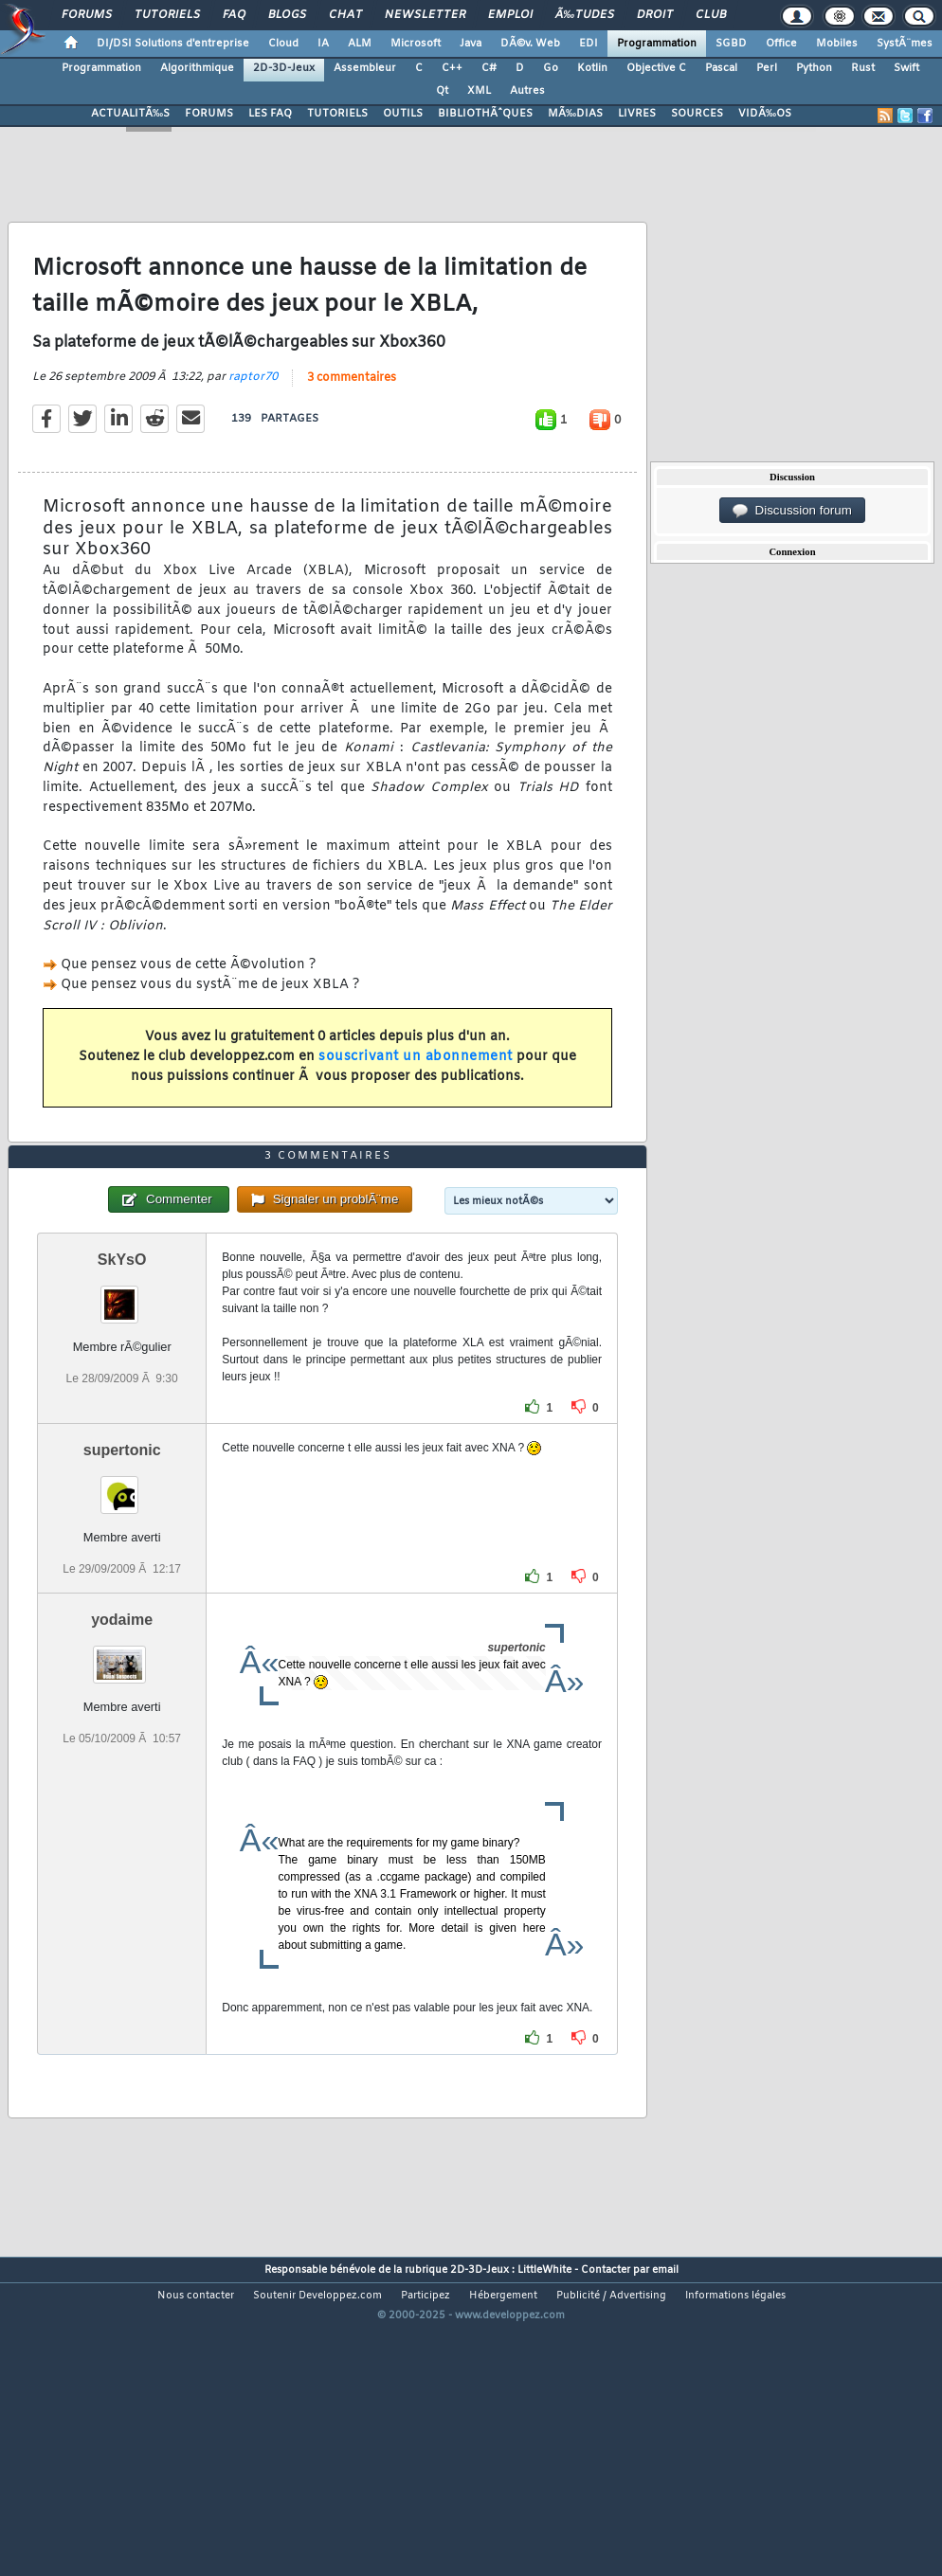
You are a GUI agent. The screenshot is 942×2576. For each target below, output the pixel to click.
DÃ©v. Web (530, 43)
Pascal (721, 68)
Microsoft (415, 43)
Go (550, 68)
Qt (442, 91)
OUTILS (403, 113)
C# (489, 68)
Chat (345, 15)
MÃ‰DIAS (575, 113)
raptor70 (253, 419)
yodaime (122, 1748)
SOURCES (697, 113)
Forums (87, 15)
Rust (863, 68)
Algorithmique (197, 68)
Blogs (287, 15)
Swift (906, 68)
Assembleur (365, 68)
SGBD (731, 43)
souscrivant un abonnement (415, 1099)
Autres (527, 91)
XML (479, 91)
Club (711, 15)
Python (814, 68)
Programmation (657, 43)
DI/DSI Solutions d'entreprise (173, 43)
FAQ (234, 15)
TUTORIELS (337, 113)
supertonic (122, 1578)
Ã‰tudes (584, 15)
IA (323, 43)
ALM (359, 43)
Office (781, 43)
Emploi (510, 15)
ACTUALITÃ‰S (130, 113)
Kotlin (592, 68)
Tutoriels (167, 15)
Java (470, 43)
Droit (655, 15)
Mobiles (837, 43)
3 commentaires (351, 420)
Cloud (283, 43)
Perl (766, 68)
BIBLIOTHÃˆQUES (485, 113)
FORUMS (209, 113)
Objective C (656, 68)
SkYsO (122, 1387)
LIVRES (637, 113)
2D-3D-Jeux (284, 68)
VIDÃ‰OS (764, 113)
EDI (588, 43)
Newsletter (425, 15)
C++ (452, 68)
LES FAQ (270, 113)
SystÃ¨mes (905, 43)
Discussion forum (792, 510)
